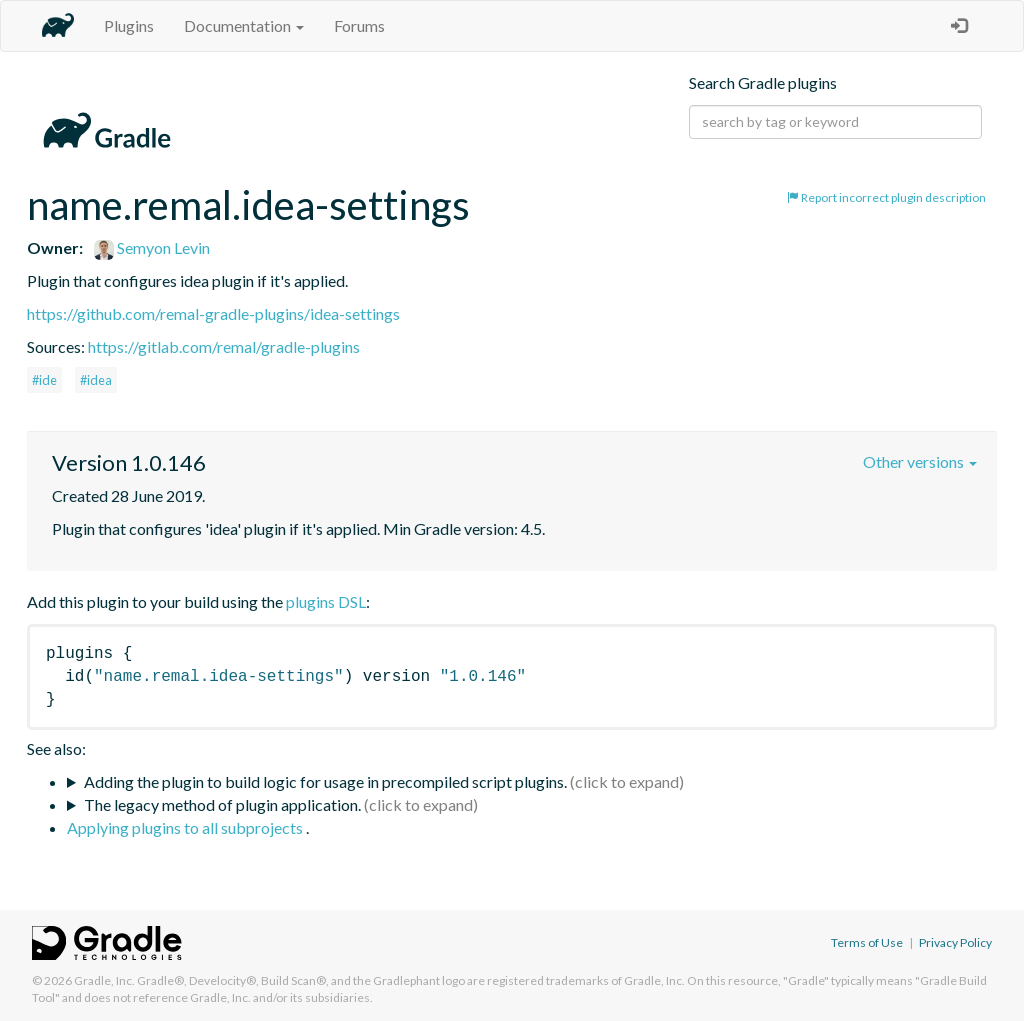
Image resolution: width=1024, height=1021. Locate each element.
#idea (96, 380)
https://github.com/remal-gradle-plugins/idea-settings (213, 313)
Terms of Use (867, 942)
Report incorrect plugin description (886, 197)
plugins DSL (326, 601)
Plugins (129, 25)
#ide (44, 380)
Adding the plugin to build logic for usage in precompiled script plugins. (325, 781)
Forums (359, 25)
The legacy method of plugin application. (222, 804)
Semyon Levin (152, 247)
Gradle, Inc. (104, 980)
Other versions (920, 461)
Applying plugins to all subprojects (186, 827)
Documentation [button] (244, 25)
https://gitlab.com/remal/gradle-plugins (224, 346)
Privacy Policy (955, 942)
